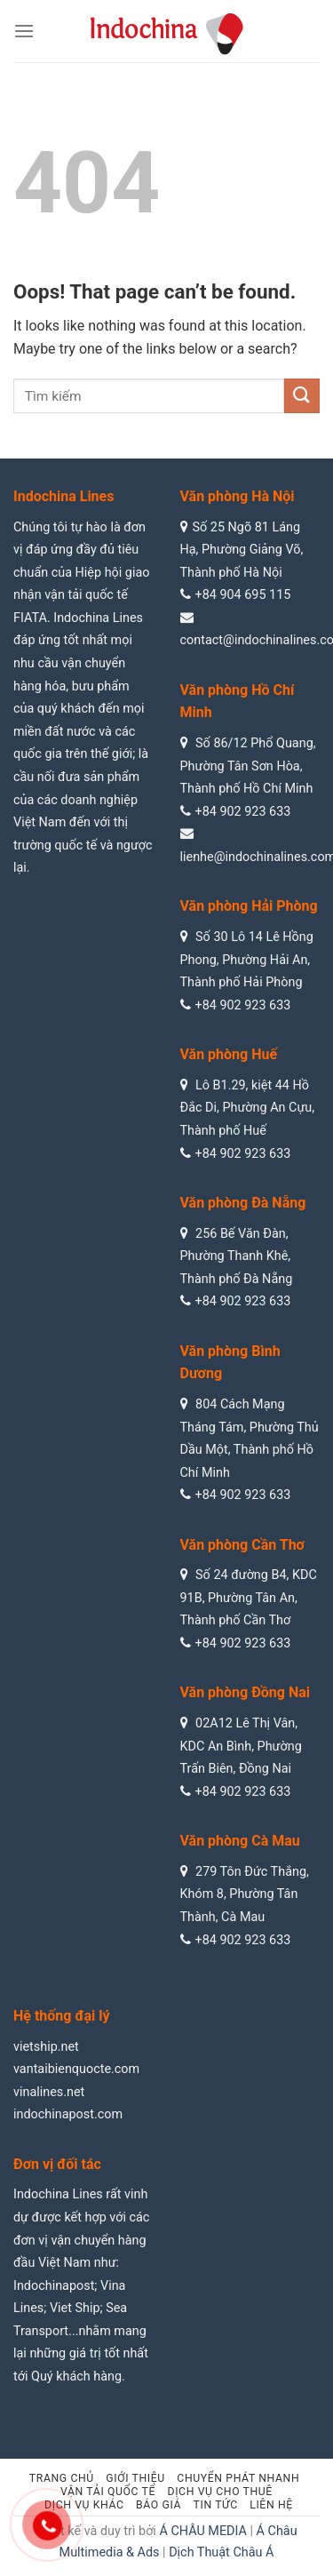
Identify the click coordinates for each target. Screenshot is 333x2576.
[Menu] (24, 30)
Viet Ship (75, 2308)
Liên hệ (271, 2505)
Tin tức (216, 2505)
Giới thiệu (135, 2478)
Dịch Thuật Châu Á (221, 2552)
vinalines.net (48, 2092)
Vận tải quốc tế (107, 2491)
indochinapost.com (68, 2114)
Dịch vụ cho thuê (219, 2491)
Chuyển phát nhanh (238, 2478)
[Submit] (302, 396)
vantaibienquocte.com (76, 2069)
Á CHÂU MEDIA (203, 2531)
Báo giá (158, 2505)
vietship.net (46, 2046)
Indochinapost (53, 2285)
